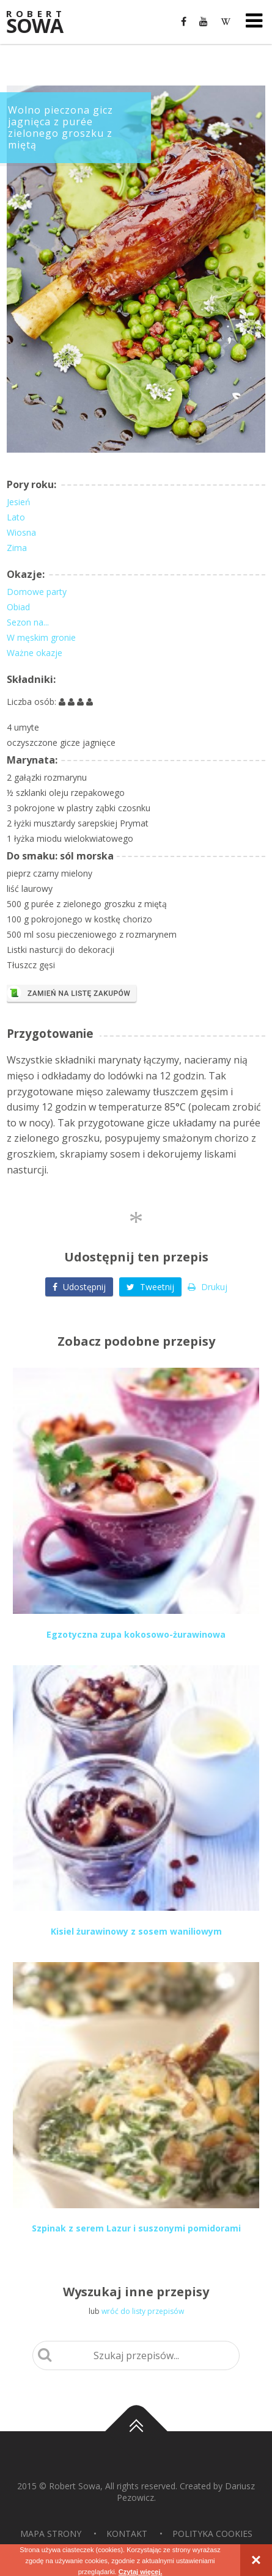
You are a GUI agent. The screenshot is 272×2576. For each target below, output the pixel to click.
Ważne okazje (34, 653)
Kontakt (126, 2533)
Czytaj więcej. (141, 2571)
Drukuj (207, 1287)
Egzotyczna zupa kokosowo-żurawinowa (136, 1634)
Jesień (19, 502)
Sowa (42, 22)
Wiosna (21, 532)
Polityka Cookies (212, 2533)
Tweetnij (150, 1287)
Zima (17, 547)
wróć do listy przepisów (142, 2311)
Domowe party (37, 591)
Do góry (136, 2431)
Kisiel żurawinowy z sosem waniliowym (136, 1931)
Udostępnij (79, 1287)
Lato (16, 517)
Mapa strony (50, 2533)
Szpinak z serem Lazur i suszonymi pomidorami (136, 2228)
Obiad (18, 607)
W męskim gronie (41, 637)
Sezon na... (28, 622)
